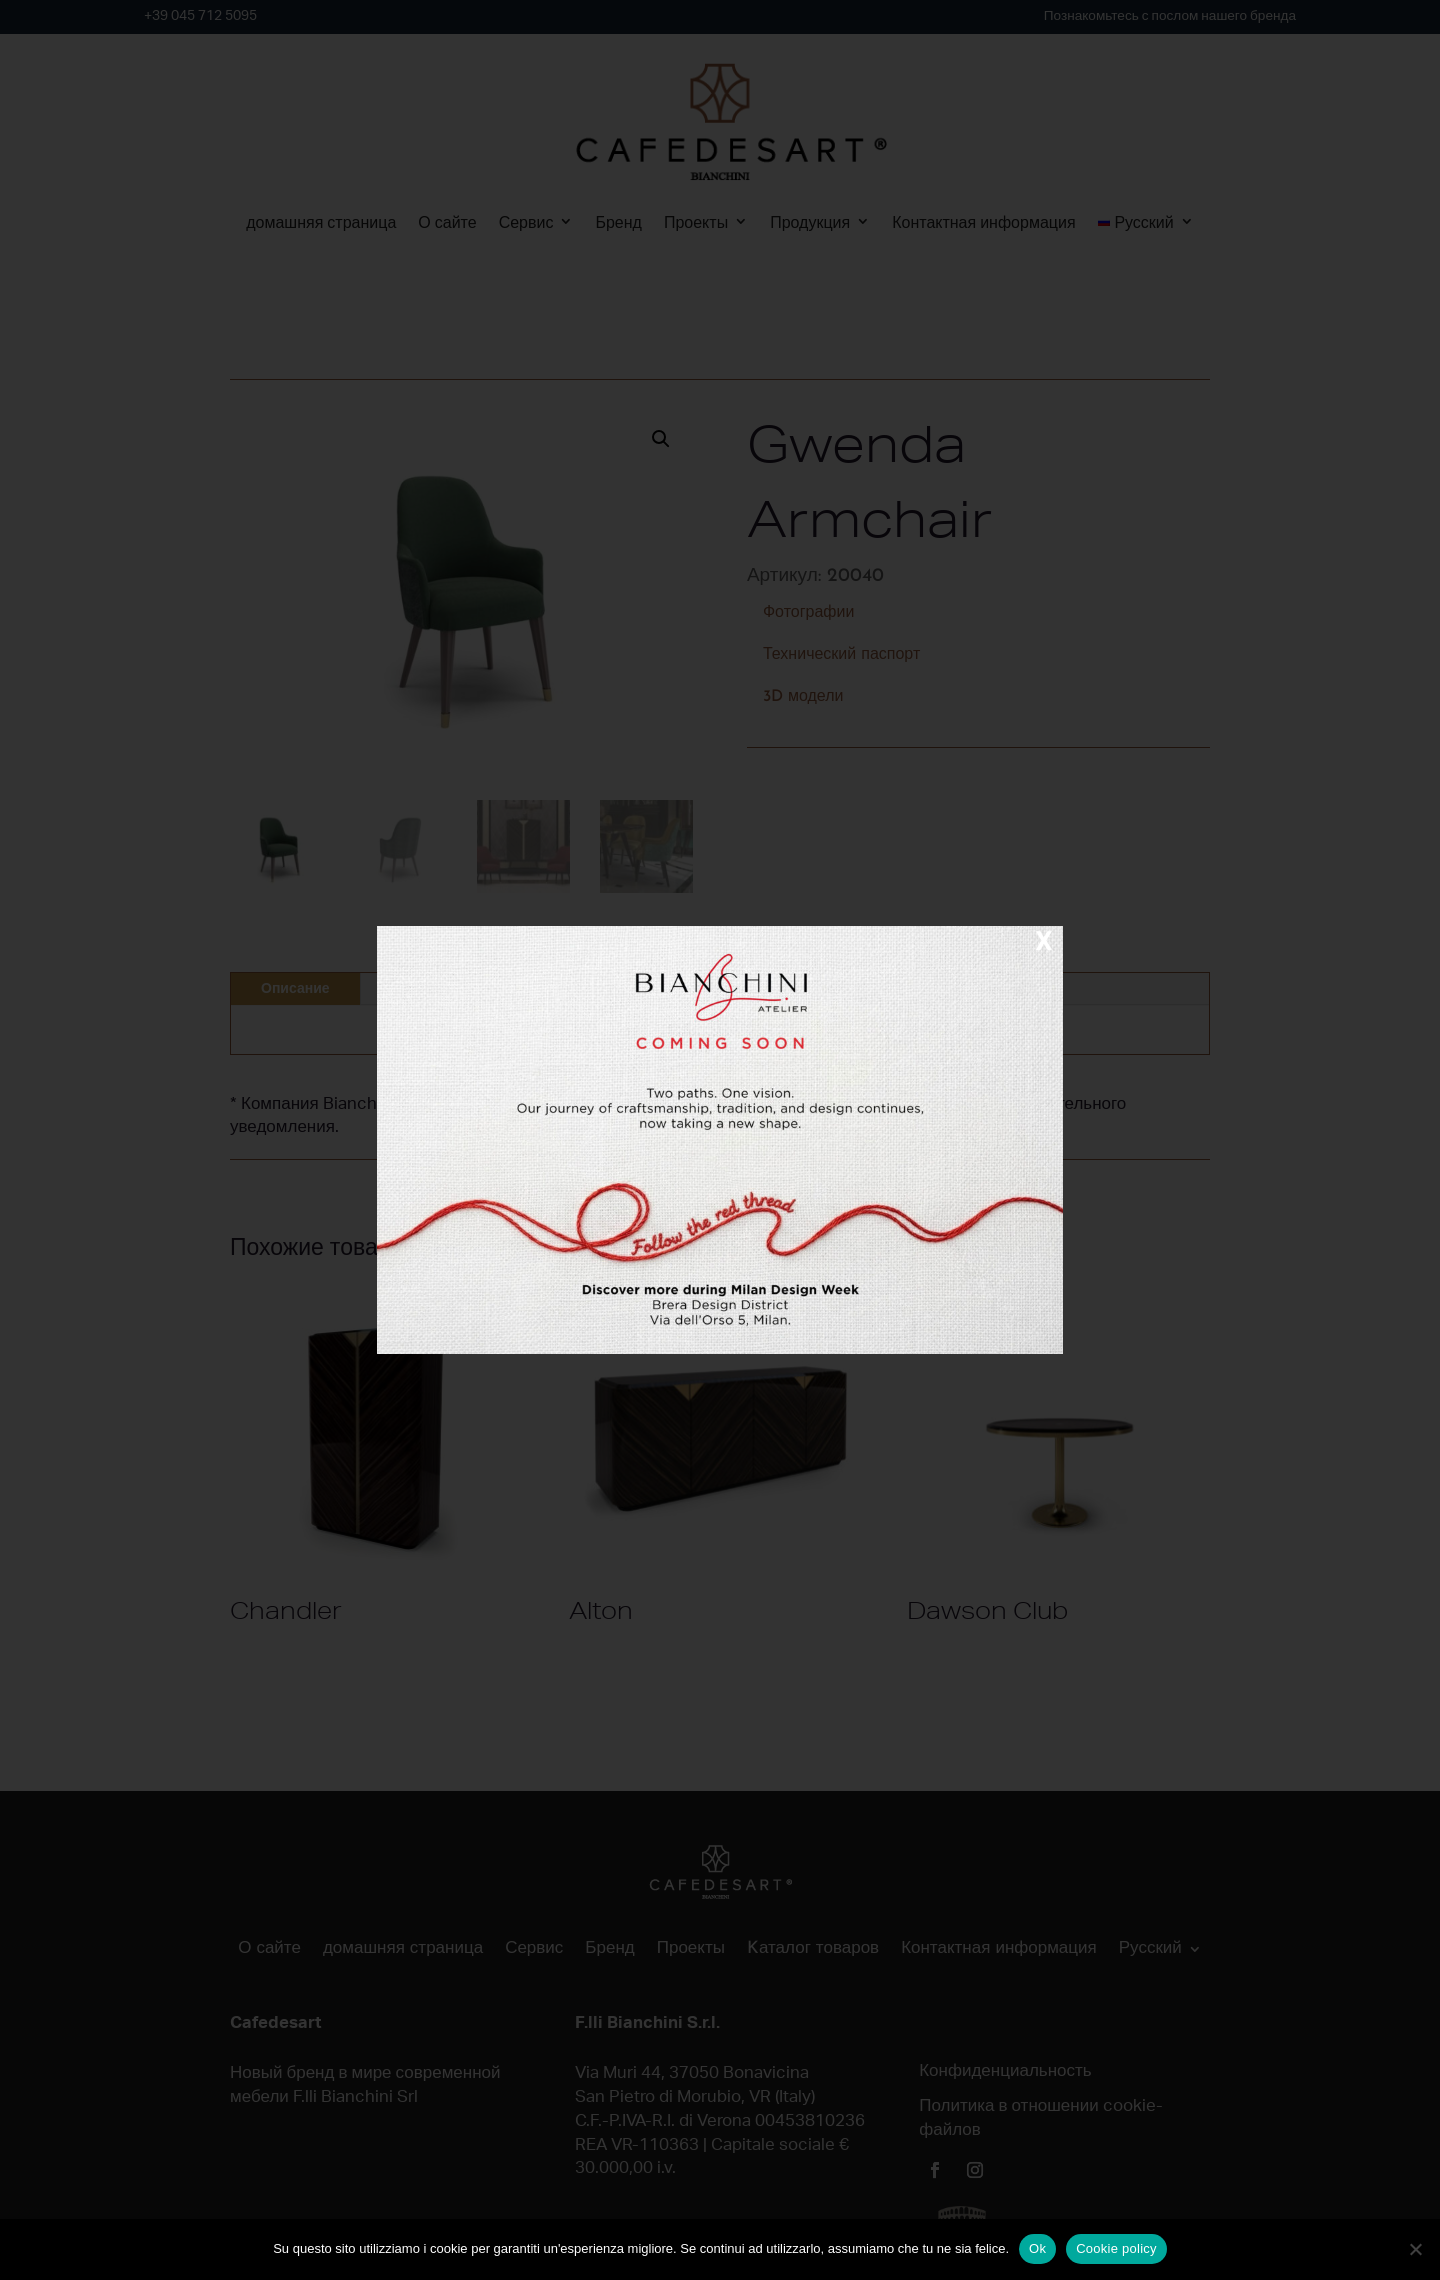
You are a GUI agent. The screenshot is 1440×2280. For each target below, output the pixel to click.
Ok (1037, 2248)
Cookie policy (1116, 2248)
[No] (1415, 2249)
